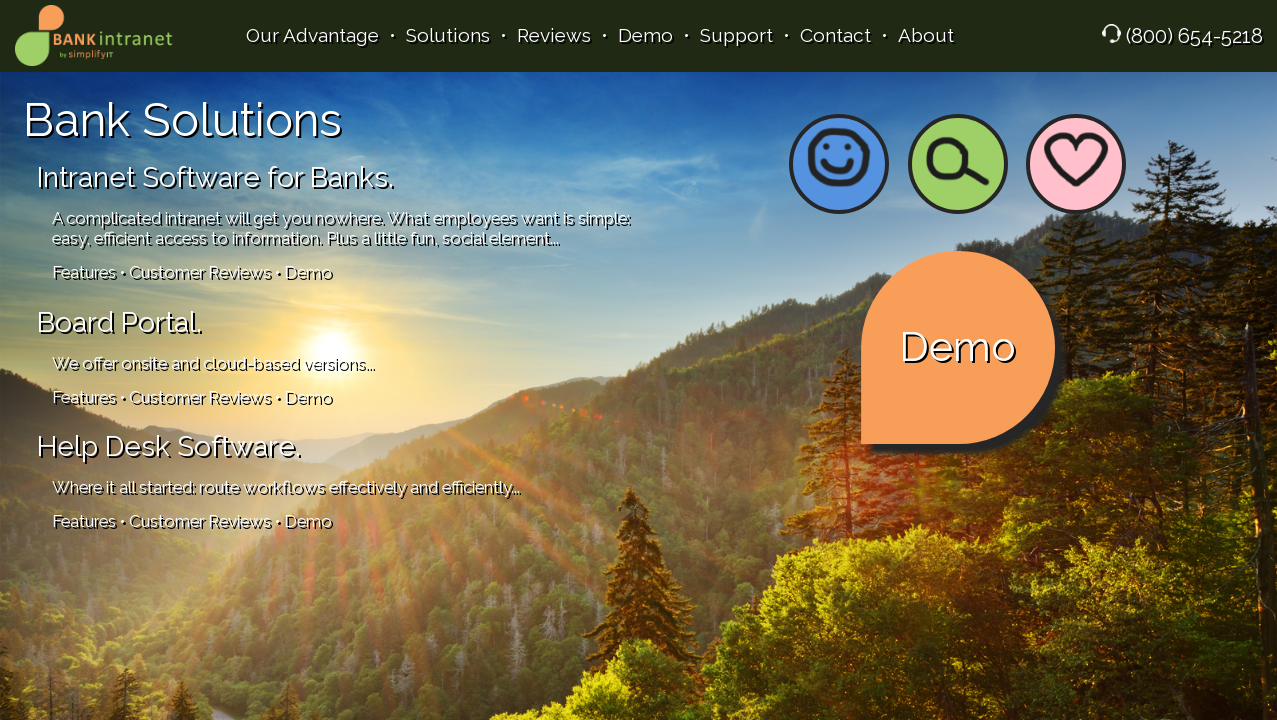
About (926, 35)
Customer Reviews (200, 272)
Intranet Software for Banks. (215, 177)
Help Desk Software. (169, 446)
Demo (645, 35)
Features (84, 272)
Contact (835, 35)
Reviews (554, 35)
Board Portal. (119, 322)
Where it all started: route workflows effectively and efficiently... (286, 487)
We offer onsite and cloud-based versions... (213, 363)
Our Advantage (312, 35)
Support (736, 35)
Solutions (448, 35)
